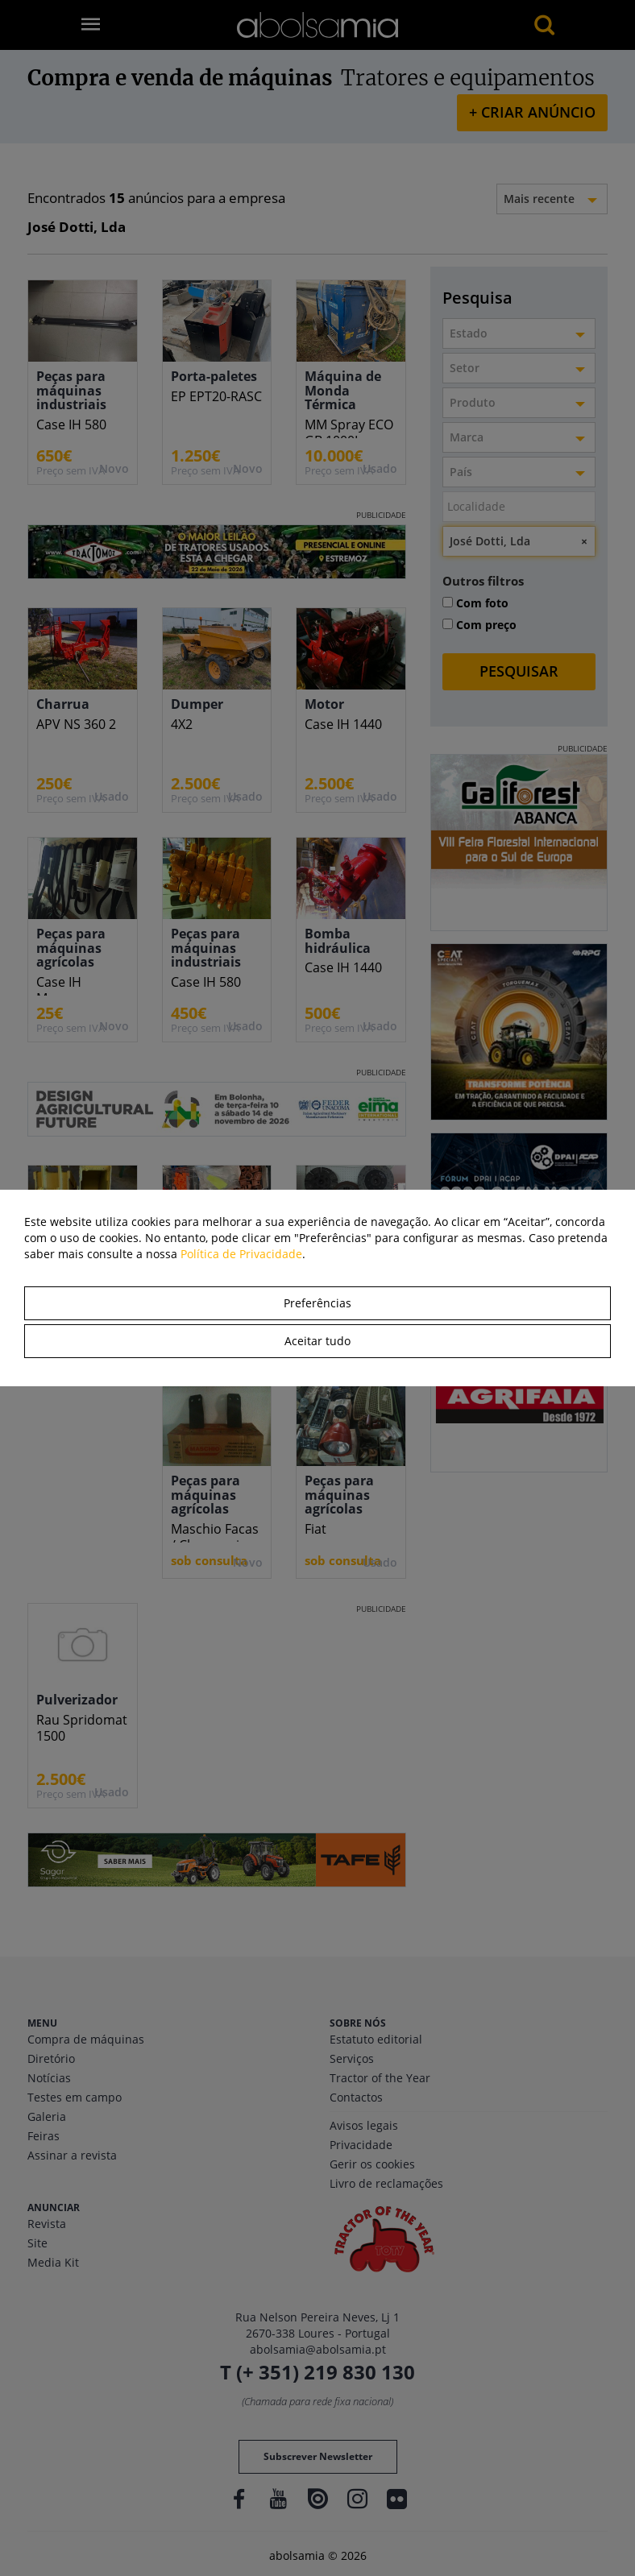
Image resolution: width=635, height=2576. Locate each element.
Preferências (317, 1303)
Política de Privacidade (241, 1253)
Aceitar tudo (317, 1340)
